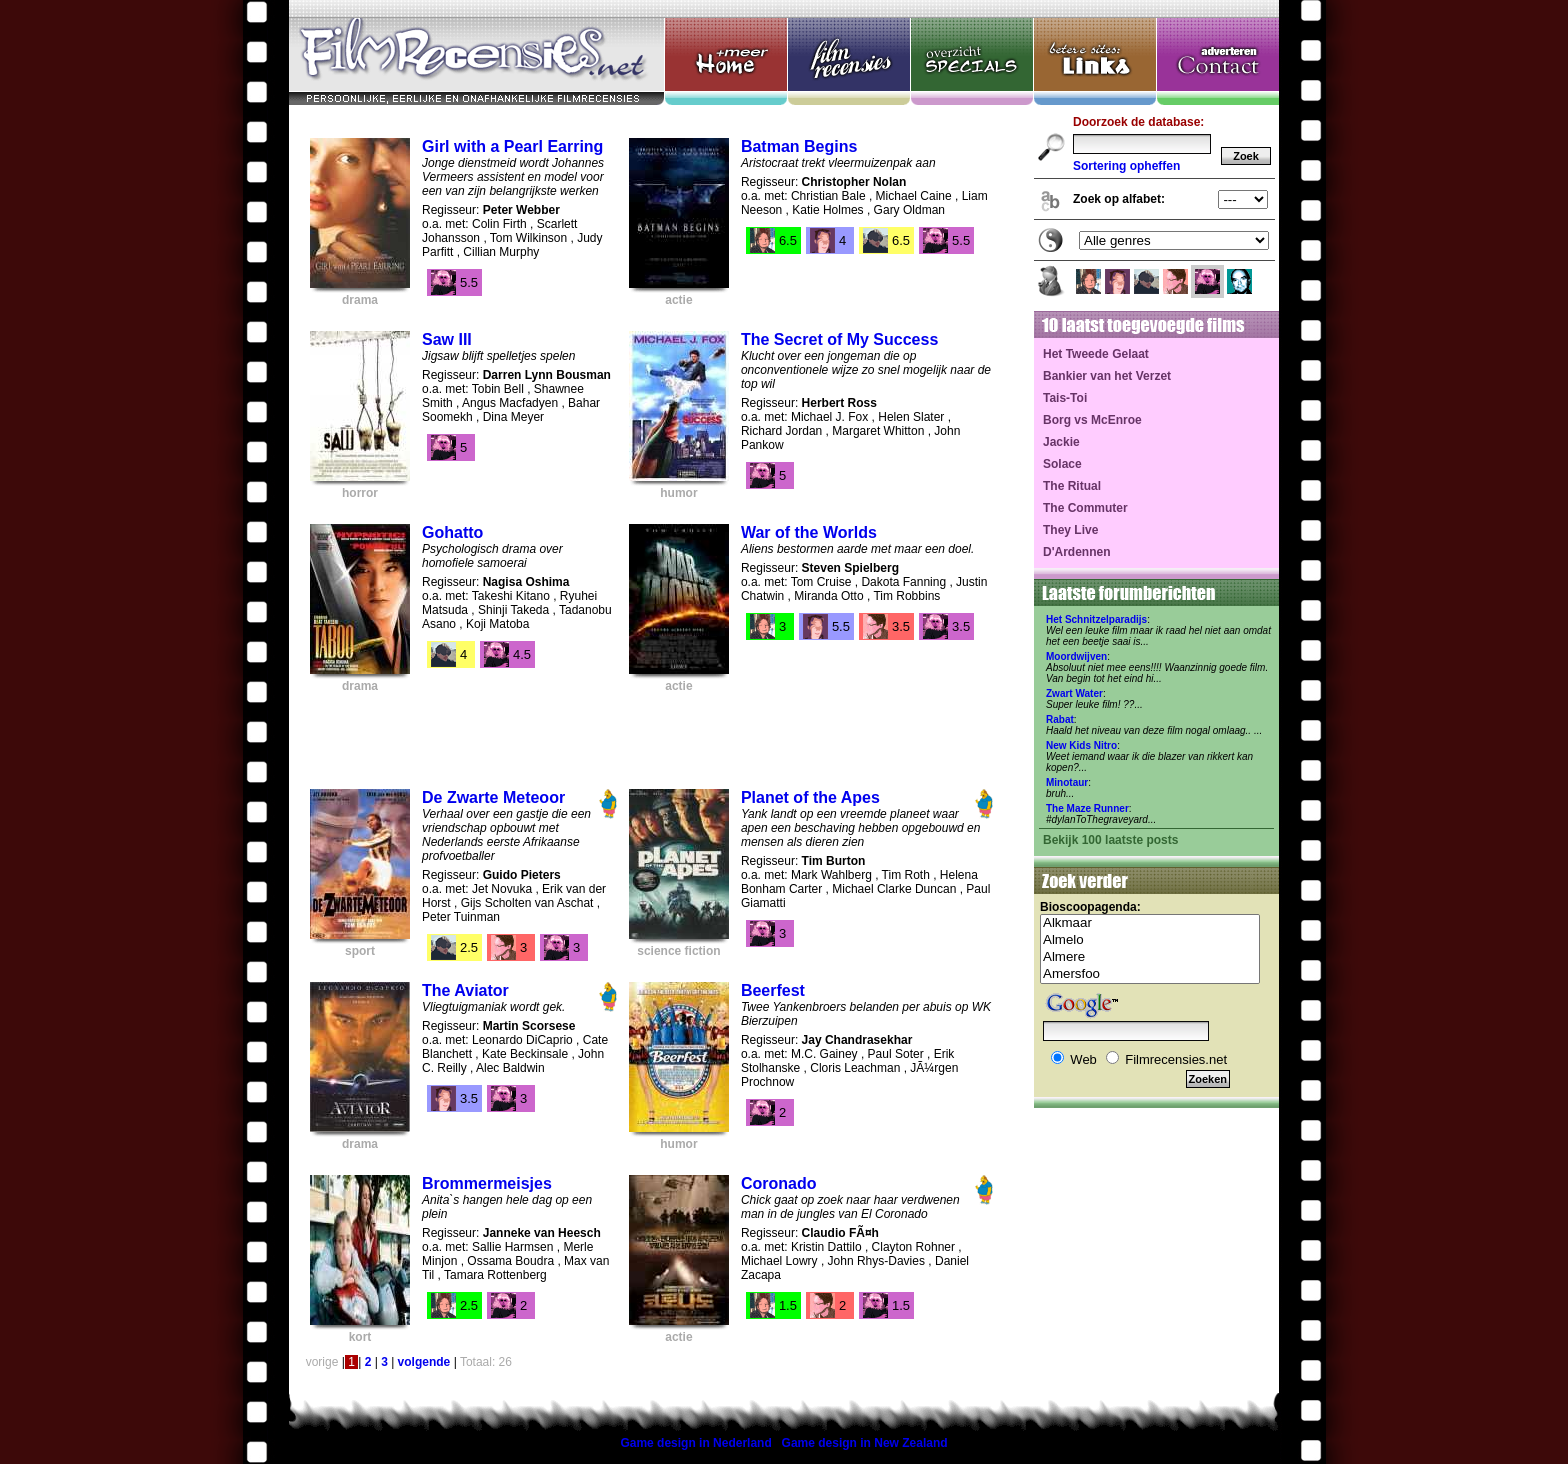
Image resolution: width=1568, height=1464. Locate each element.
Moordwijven (1076, 656)
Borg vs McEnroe (1092, 420)
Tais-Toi (1065, 398)
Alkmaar (1150, 923)
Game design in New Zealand (865, 1443)
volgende (424, 1362)
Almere (1150, 957)
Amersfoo (1150, 974)
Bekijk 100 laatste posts (1110, 840)
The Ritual (1072, 486)
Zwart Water (1074, 693)
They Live (1070, 530)
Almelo (1150, 940)
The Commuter (1085, 508)
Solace (1062, 464)
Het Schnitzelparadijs (1096, 619)
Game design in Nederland (695, 1443)
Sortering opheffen (1126, 166)
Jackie (1061, 442)
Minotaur (1067, 782)
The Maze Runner (1087, 808)
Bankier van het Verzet (1107, 376)
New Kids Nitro (1081, 745)
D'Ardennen (1077, 552)
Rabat (1060, 719)
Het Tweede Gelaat (1096, 354)
